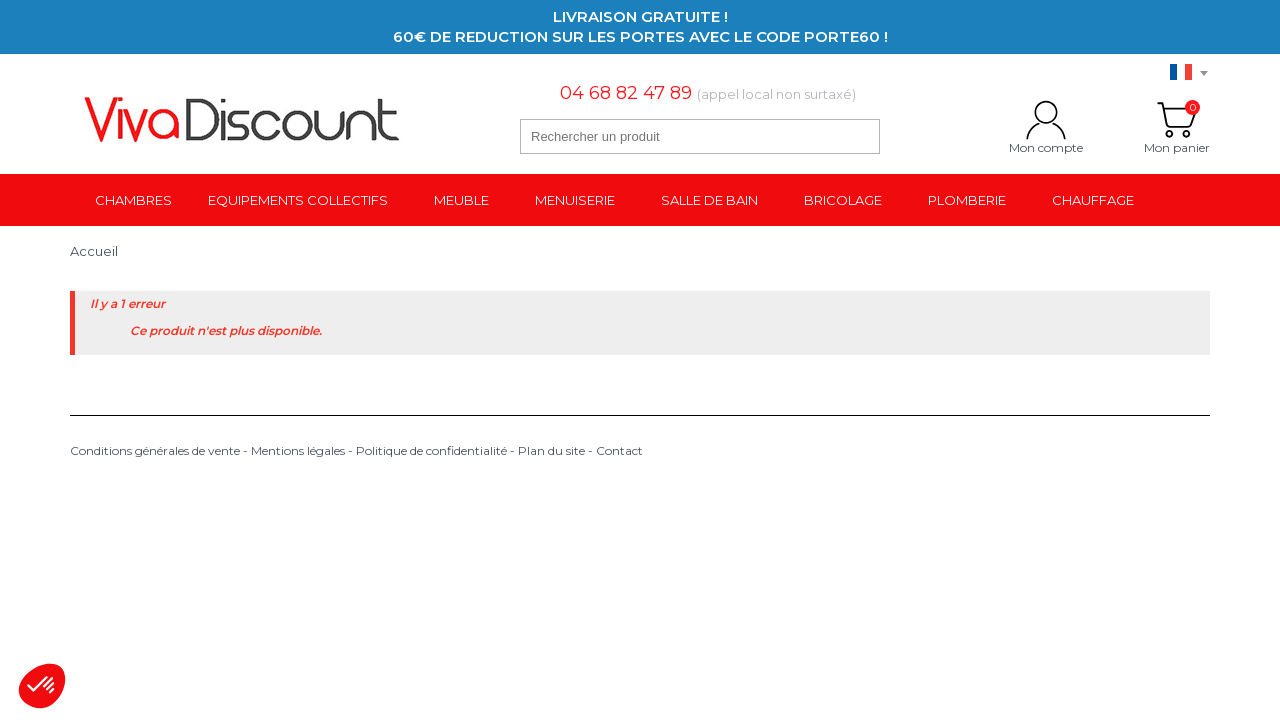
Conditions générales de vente (155, 450)
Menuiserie (575, 200)
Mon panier (1177, 120)
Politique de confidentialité (431, 450)
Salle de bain (709, 200)
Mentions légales (298, 450)
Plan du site (551, 450)
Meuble (461, 200)
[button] (42, 686)
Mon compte (1046, 120)
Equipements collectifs (298, 200)
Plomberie (967, 200)
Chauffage (1093, 200)
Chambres (133, 200)
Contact (619, 450)
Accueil (94, 251)
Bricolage (843, 200)
